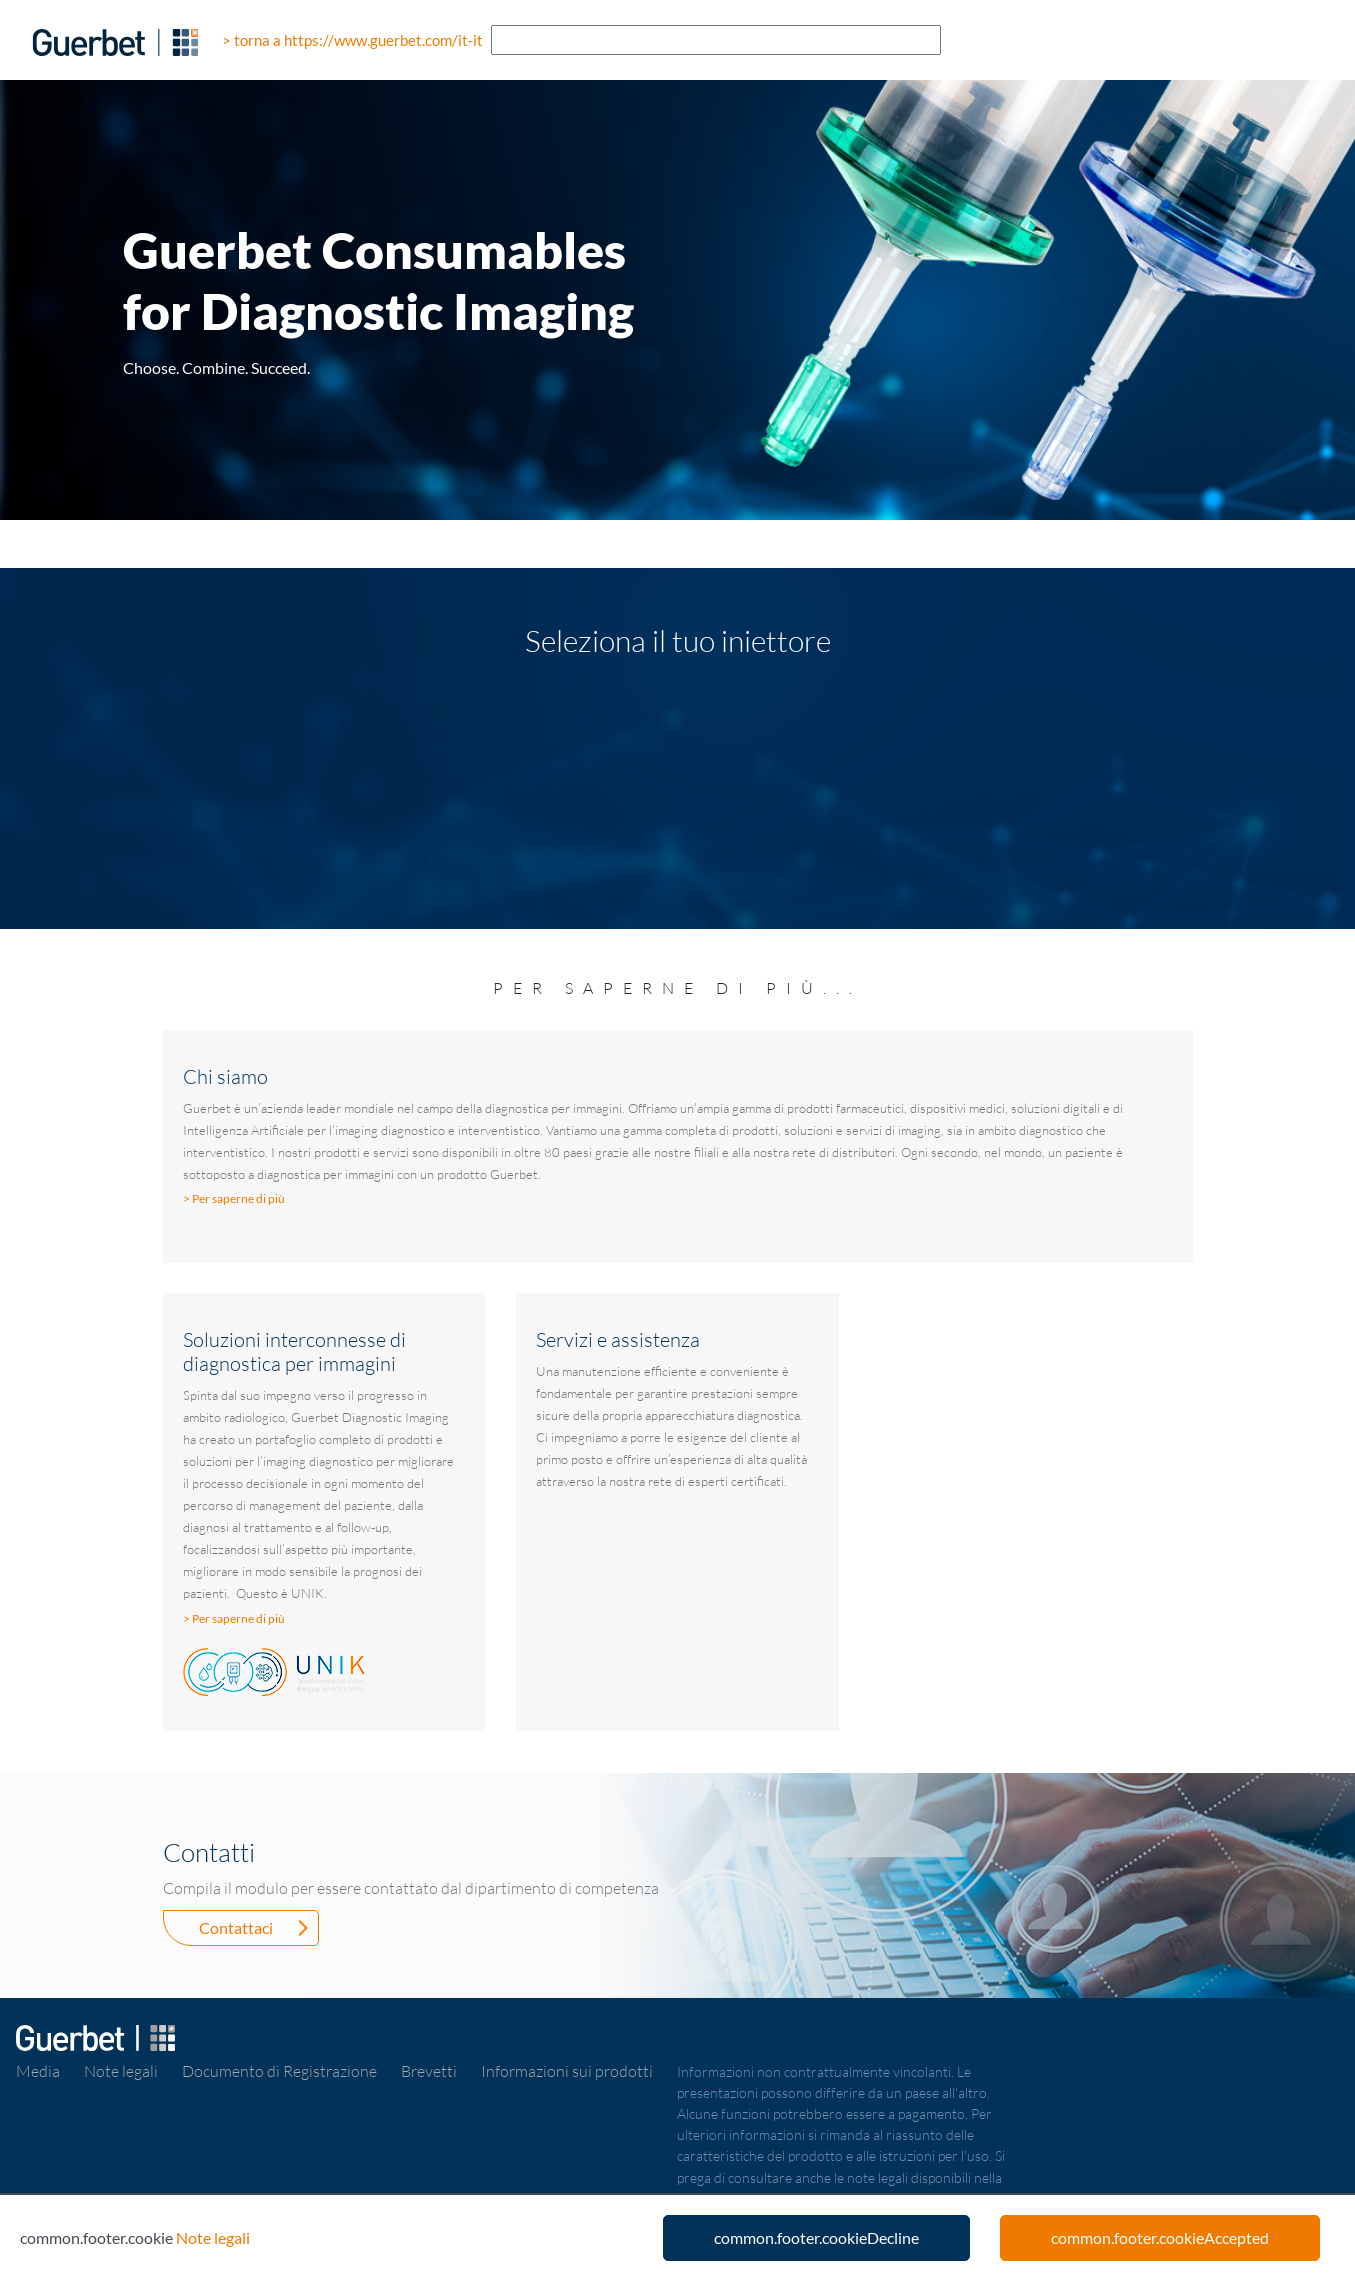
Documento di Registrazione (279, 2071)
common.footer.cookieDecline (816, 2237)
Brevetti (429, 2071)
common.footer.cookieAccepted (1160, 2237)
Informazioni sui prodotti (567, 2071)
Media (38, 2071)
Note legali (121, 2071)
